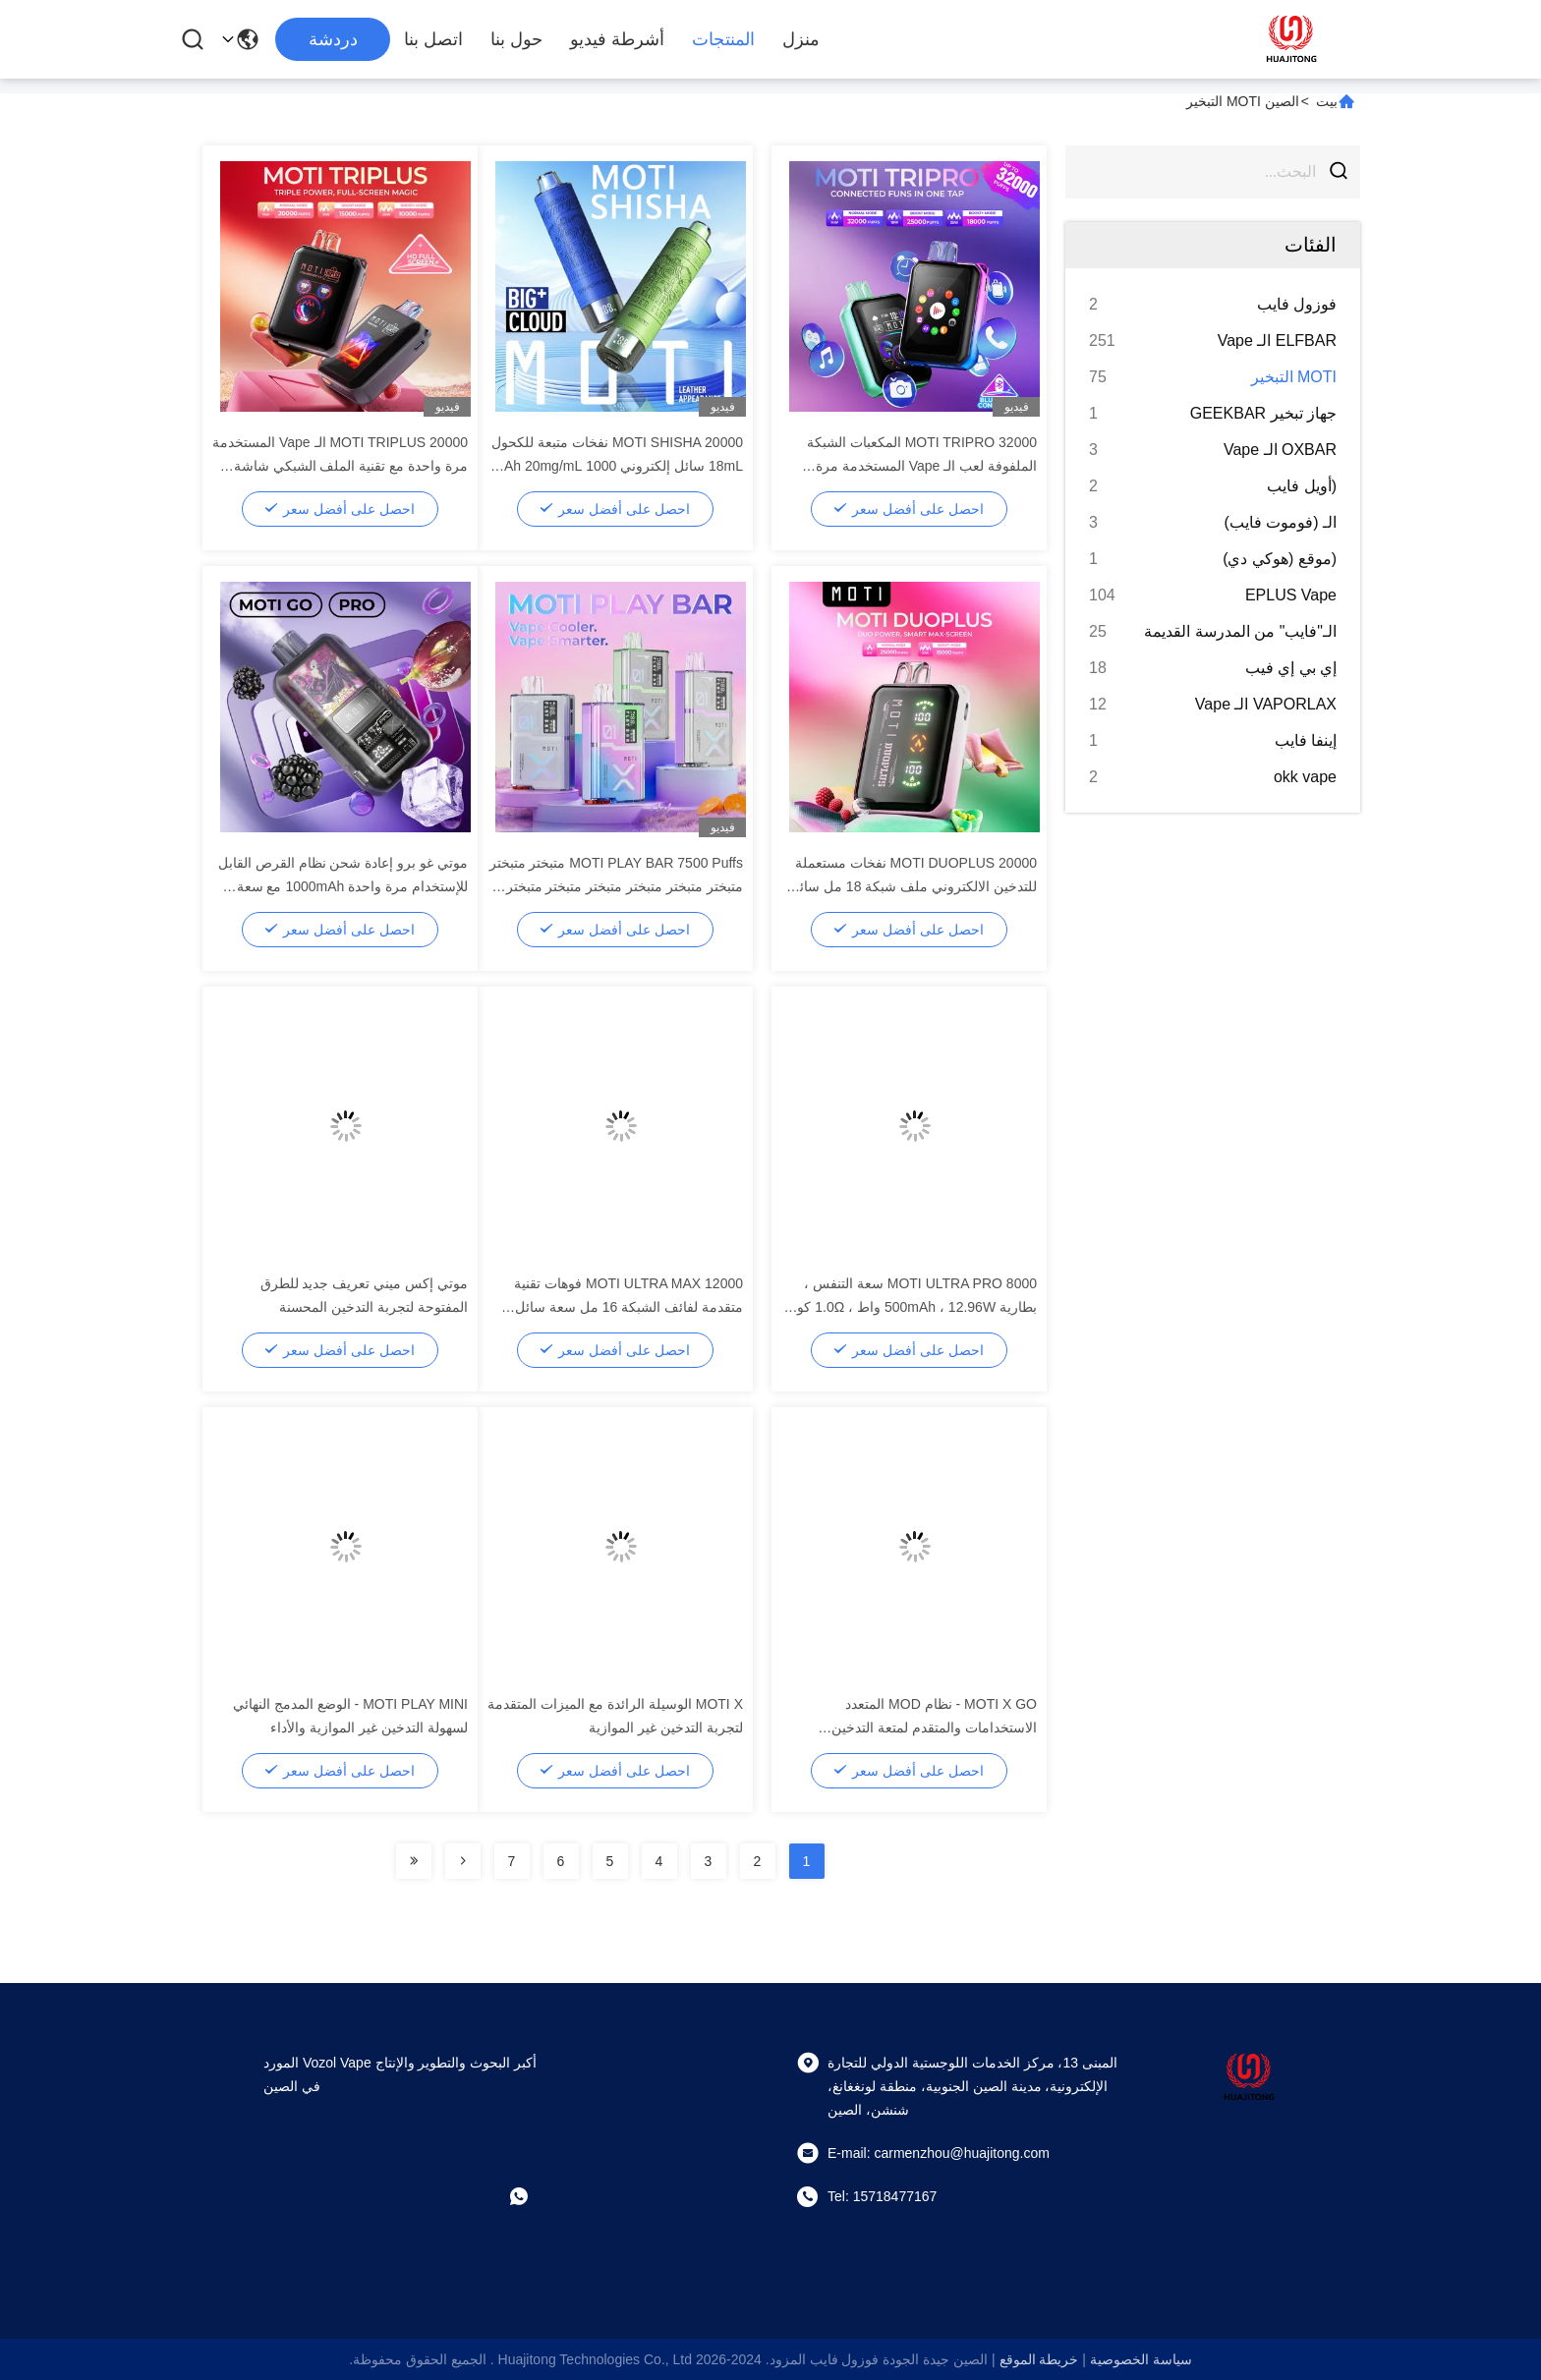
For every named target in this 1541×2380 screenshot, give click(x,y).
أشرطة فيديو (617, 39)
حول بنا (516, 39)
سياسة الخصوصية (1141, 2359)
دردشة (333, 39)
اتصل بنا (433, 39)
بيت (1327, 101)
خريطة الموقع (1039, 2359)
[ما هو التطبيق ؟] (532, 2196)
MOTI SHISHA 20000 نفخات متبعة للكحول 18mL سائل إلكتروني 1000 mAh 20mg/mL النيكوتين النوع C (617, 465)
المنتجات (723, 39)
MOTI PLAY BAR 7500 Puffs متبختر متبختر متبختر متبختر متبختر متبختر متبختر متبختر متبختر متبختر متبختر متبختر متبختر (616, 886)
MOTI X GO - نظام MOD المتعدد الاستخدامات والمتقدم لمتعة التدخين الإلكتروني (934, 1727)
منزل (801, 39)
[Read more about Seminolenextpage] (463, 1861)
